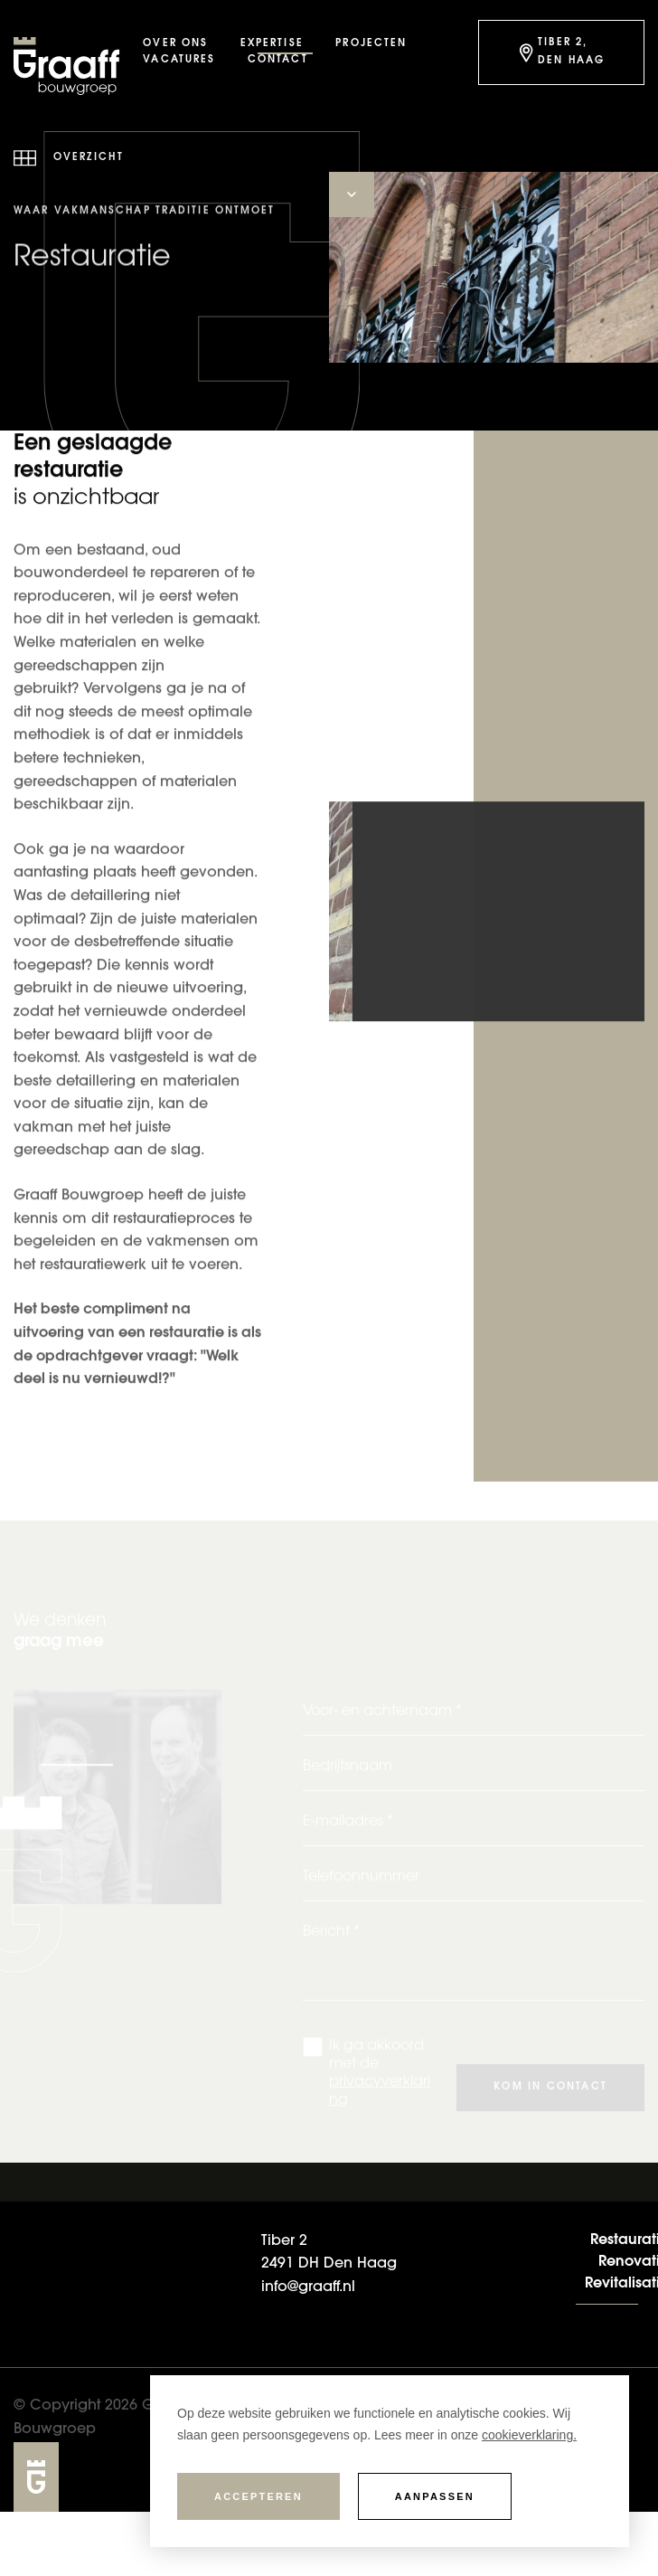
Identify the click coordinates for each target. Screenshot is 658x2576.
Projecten (371, 44)
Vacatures (179, 60)
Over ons (175, 44)
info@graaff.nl (308, 2288)
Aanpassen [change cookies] (435, 2496)
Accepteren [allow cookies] (258, 2496)
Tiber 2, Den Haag (560, 52)
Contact (278, 60)
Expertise (272, 44)
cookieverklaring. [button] (529, 2435)
